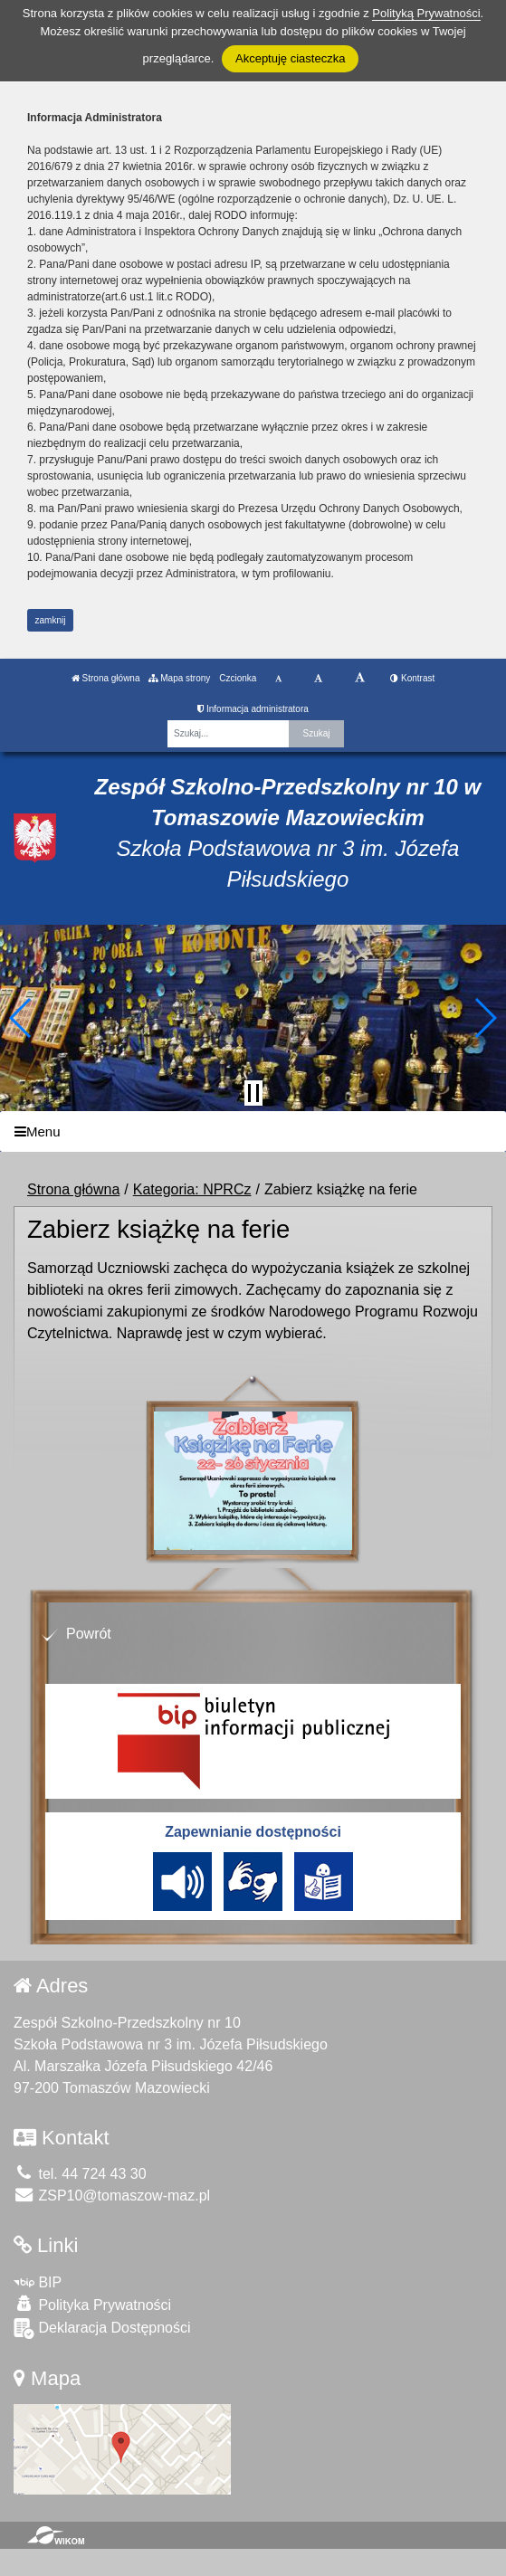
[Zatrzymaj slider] (253, 1093)
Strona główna (106, 678)
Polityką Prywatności (426, 13)
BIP (38, 2282)
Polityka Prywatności (92, 2304)
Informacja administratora (253, 709)
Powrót (88, 1633)
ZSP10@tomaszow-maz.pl (112, 2195)
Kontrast (412, 678)
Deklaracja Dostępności (102, 2328)
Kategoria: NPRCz (192, 1189)
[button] (21, 1018)
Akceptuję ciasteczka (290, 58)
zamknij (50, 620)
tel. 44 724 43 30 (80, 2174)
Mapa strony (179, 678)
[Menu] (253, 1131)
